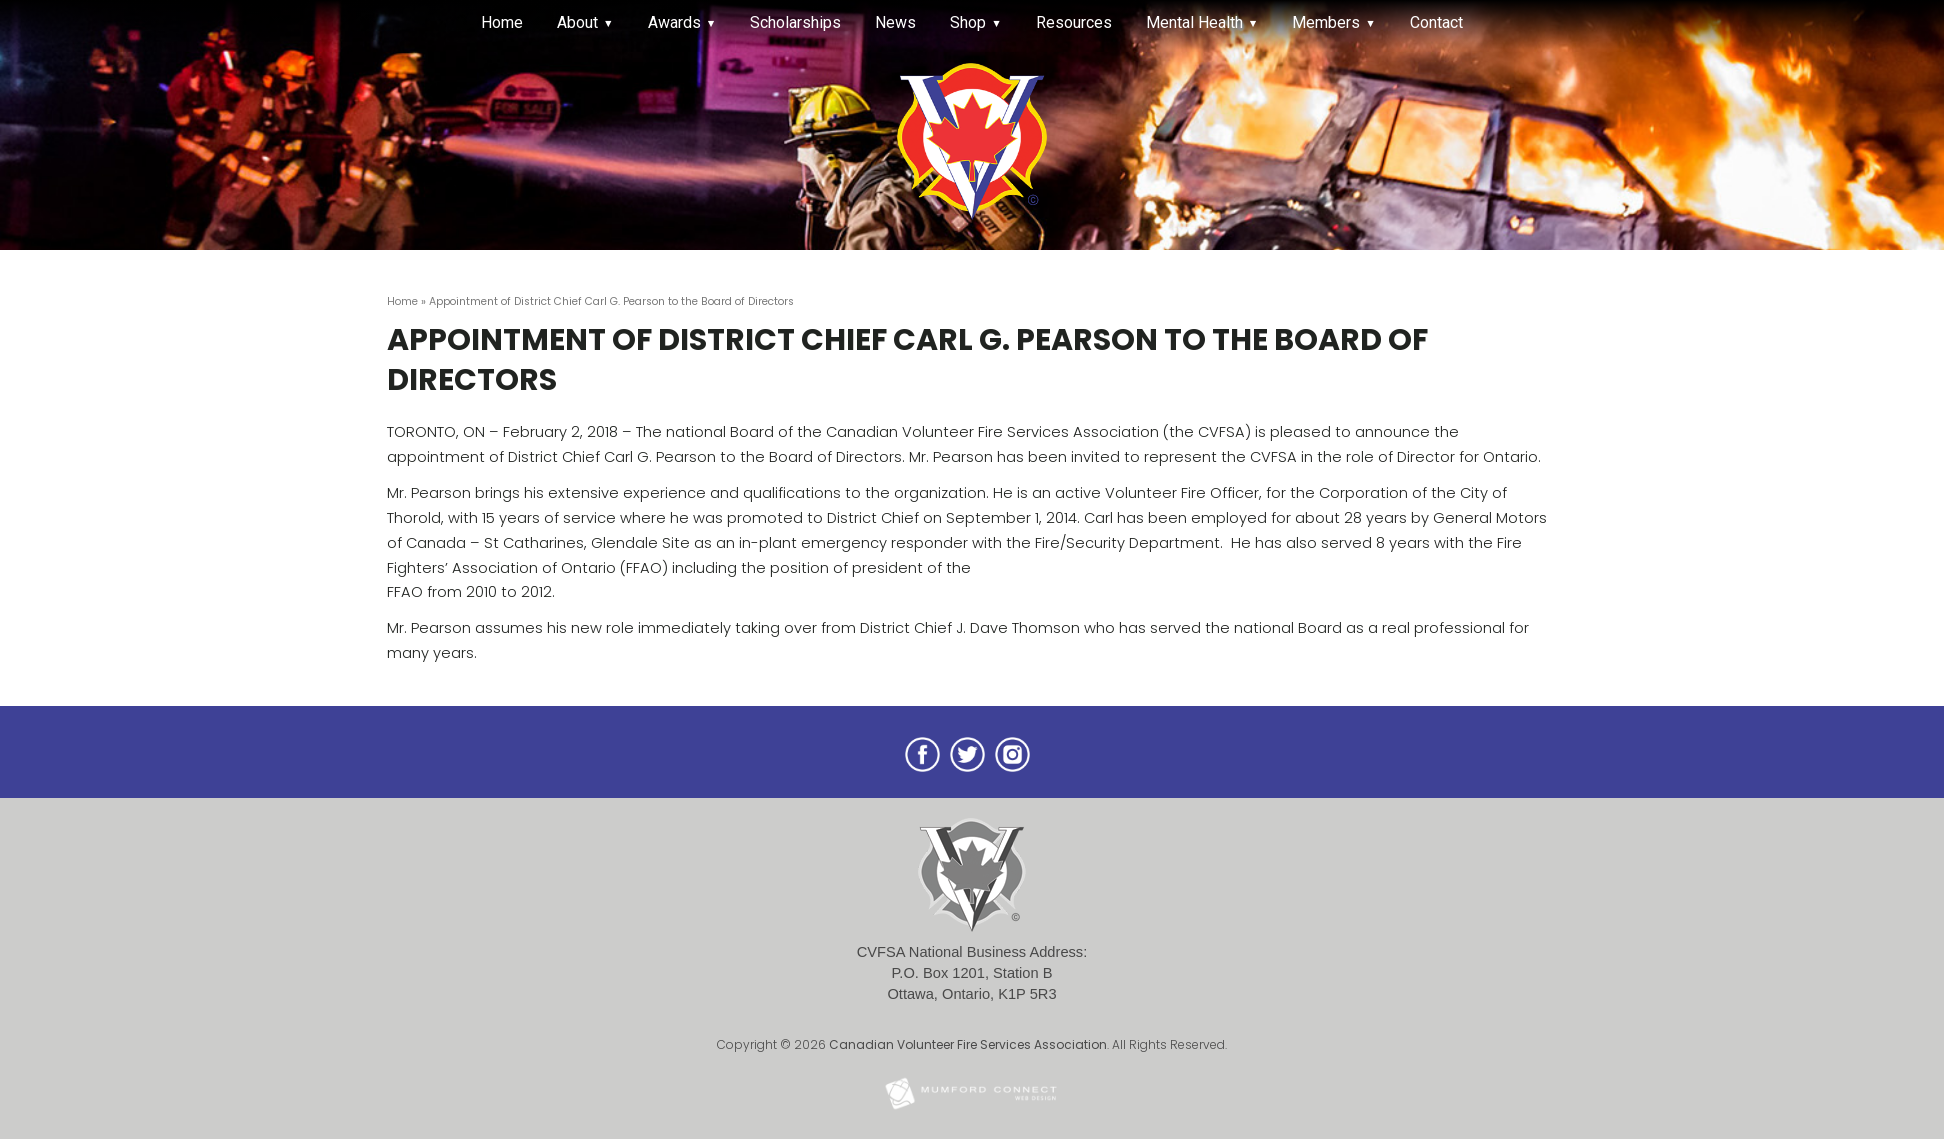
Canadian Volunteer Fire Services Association (968, 1044)
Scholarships (795, 22)
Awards (674, 22)
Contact (1436, 22)
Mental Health (1194, 22)
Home (502, 22)
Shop (968, 22)
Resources (1074, 22)
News (895, 22)
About (577, 22)
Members (1326, 22)
